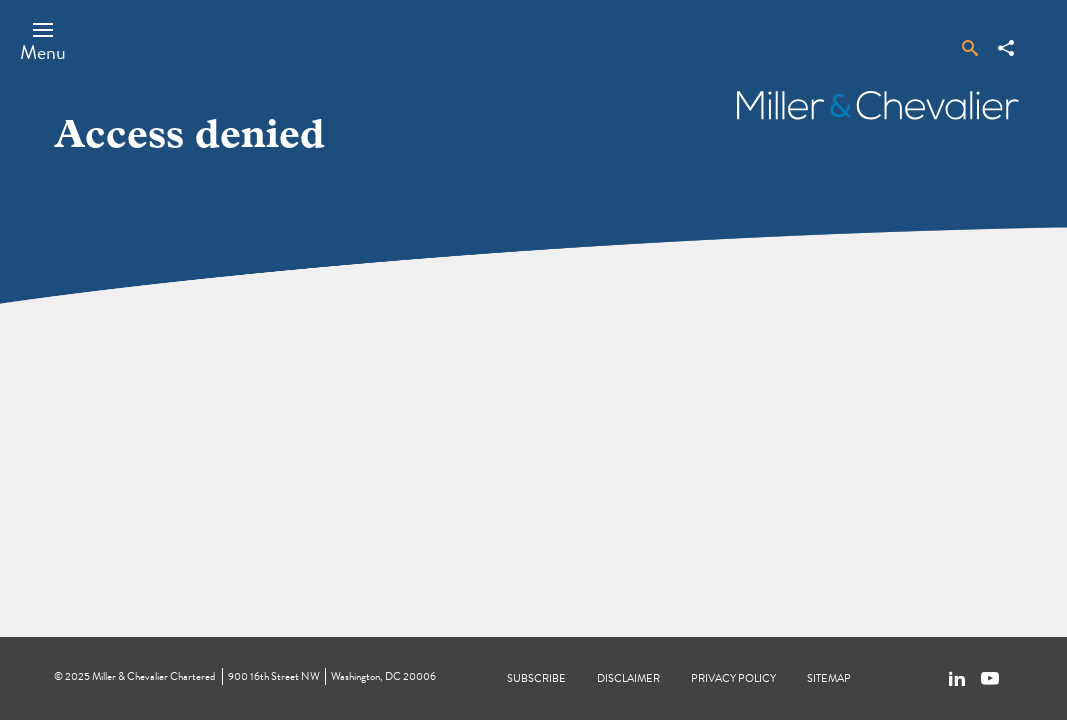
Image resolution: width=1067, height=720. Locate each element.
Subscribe (536, 678)
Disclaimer (628, 678)
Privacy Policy (733, 678)
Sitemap (829, 678)
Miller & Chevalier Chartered (153, 676)
